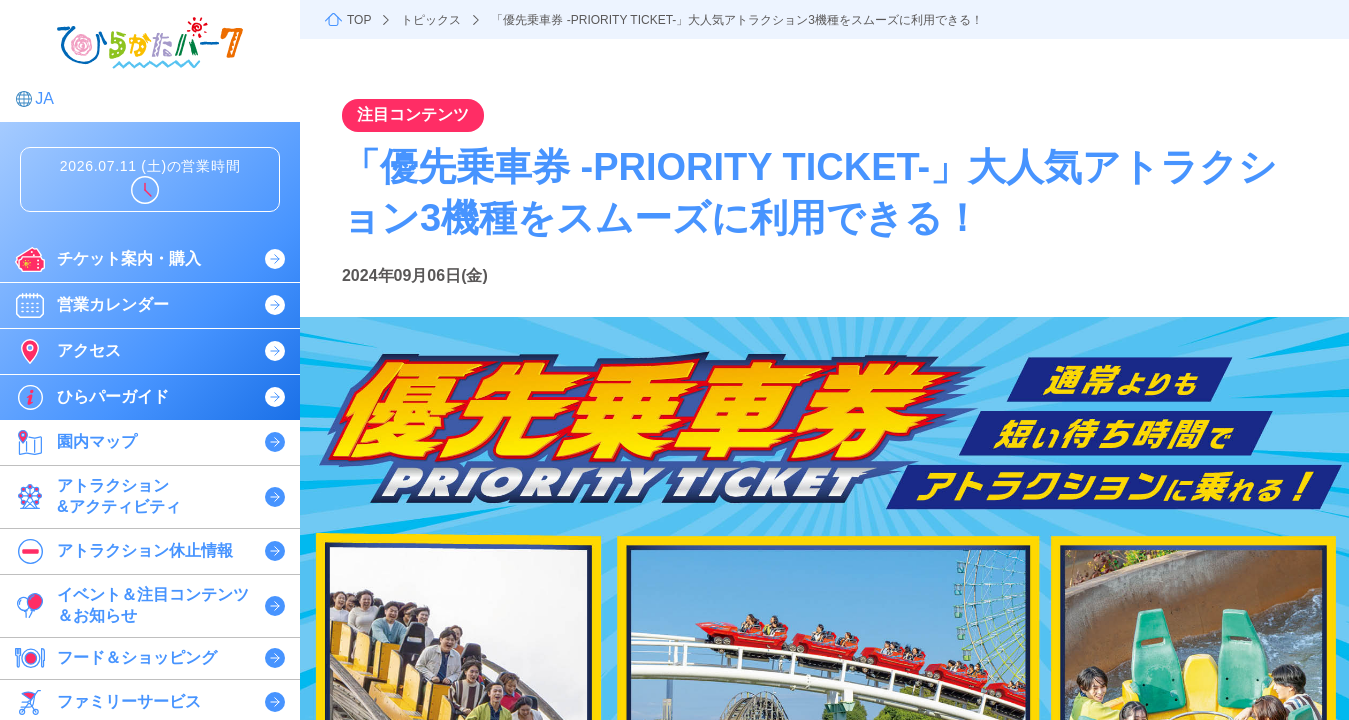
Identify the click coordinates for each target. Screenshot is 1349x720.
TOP (359, 20)
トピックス (431, 20)
